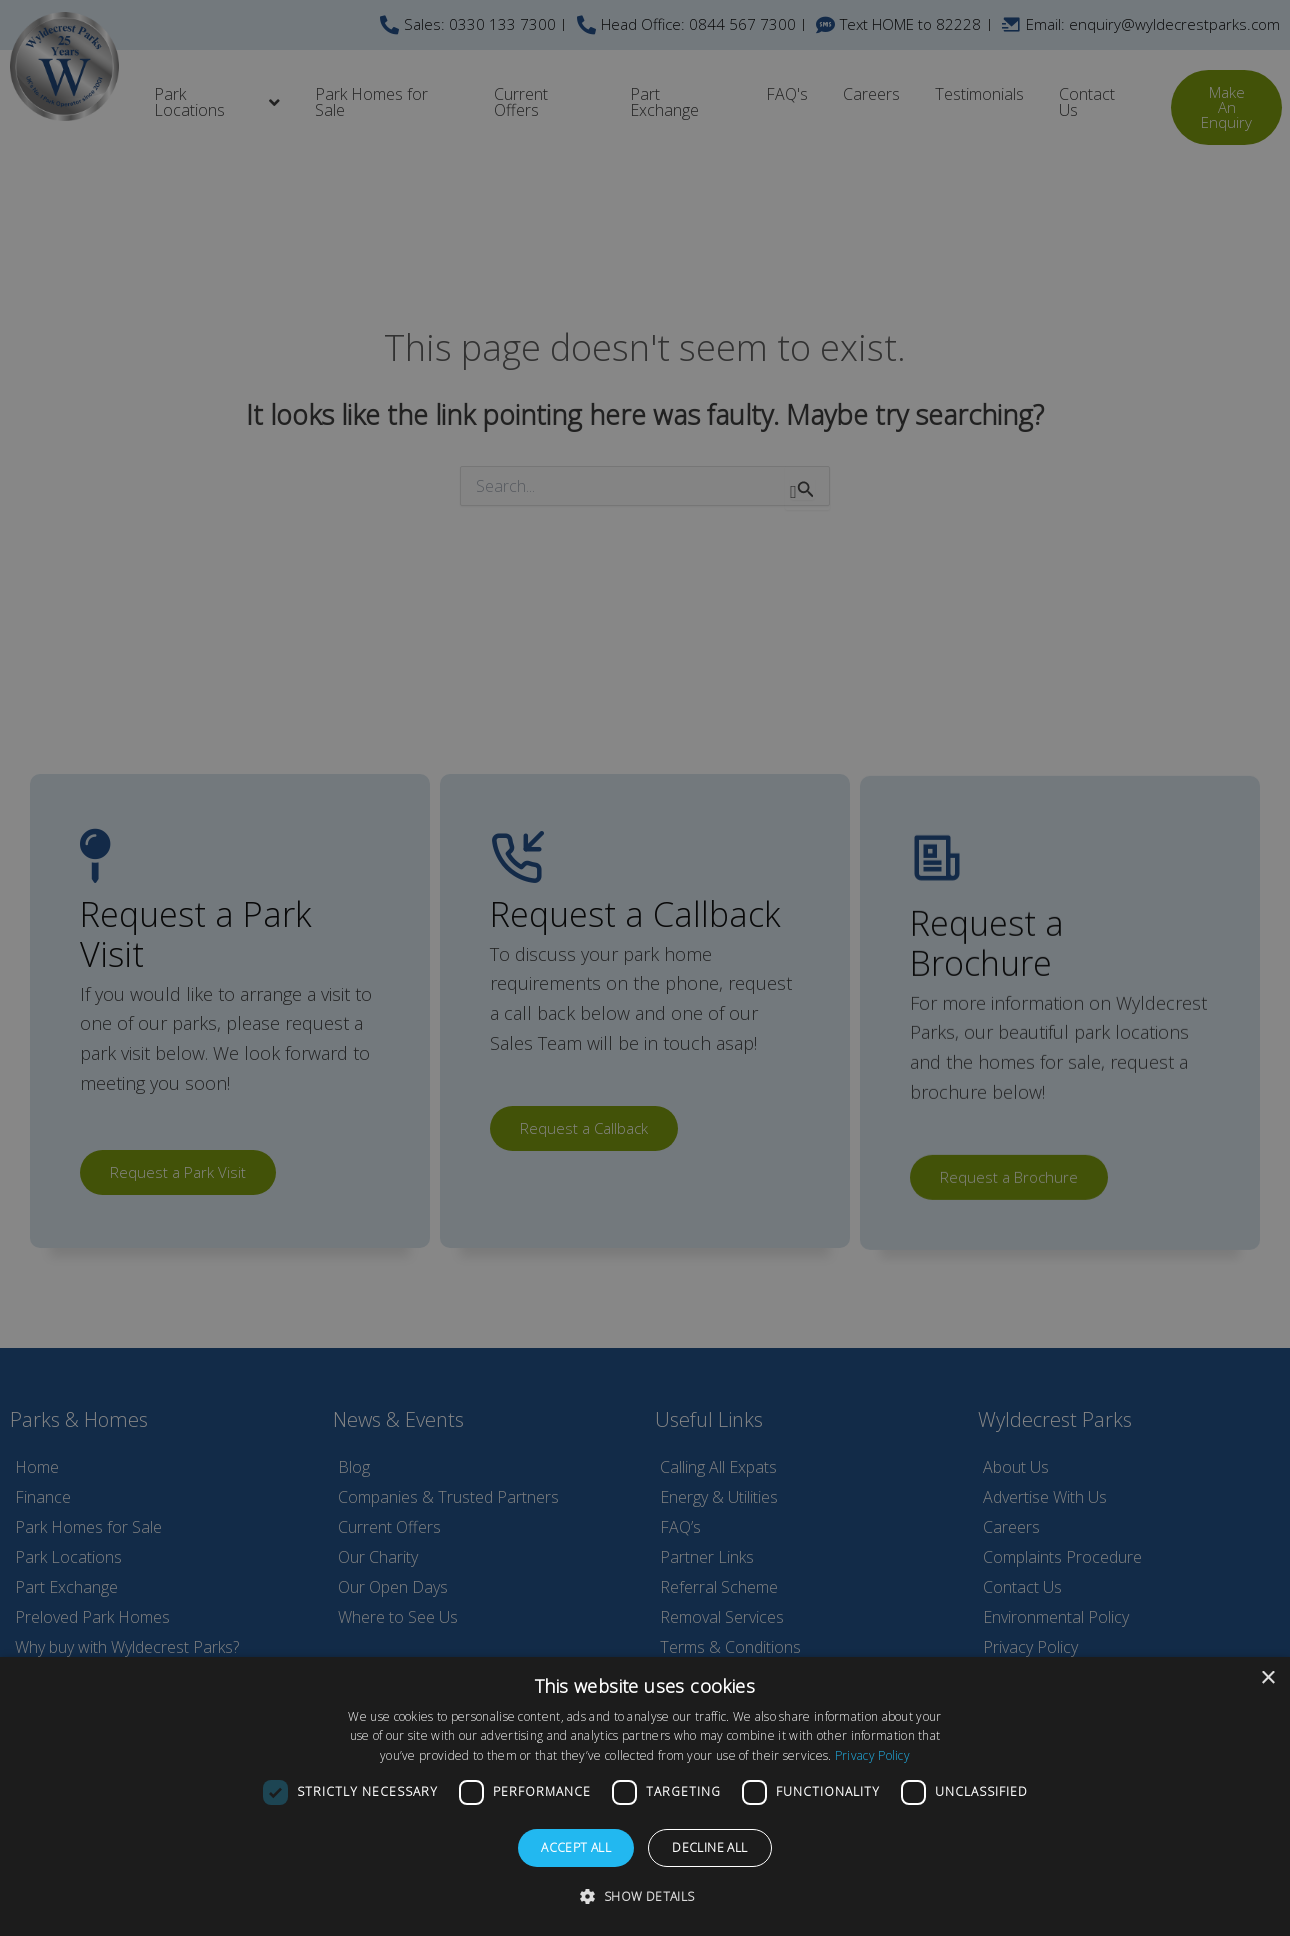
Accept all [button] (576, 1847)
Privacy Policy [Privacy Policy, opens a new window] (872, 1755)
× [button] (1267, 1678)
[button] (644, 1897)
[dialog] (645, 1796)
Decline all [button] (709, 1847)
